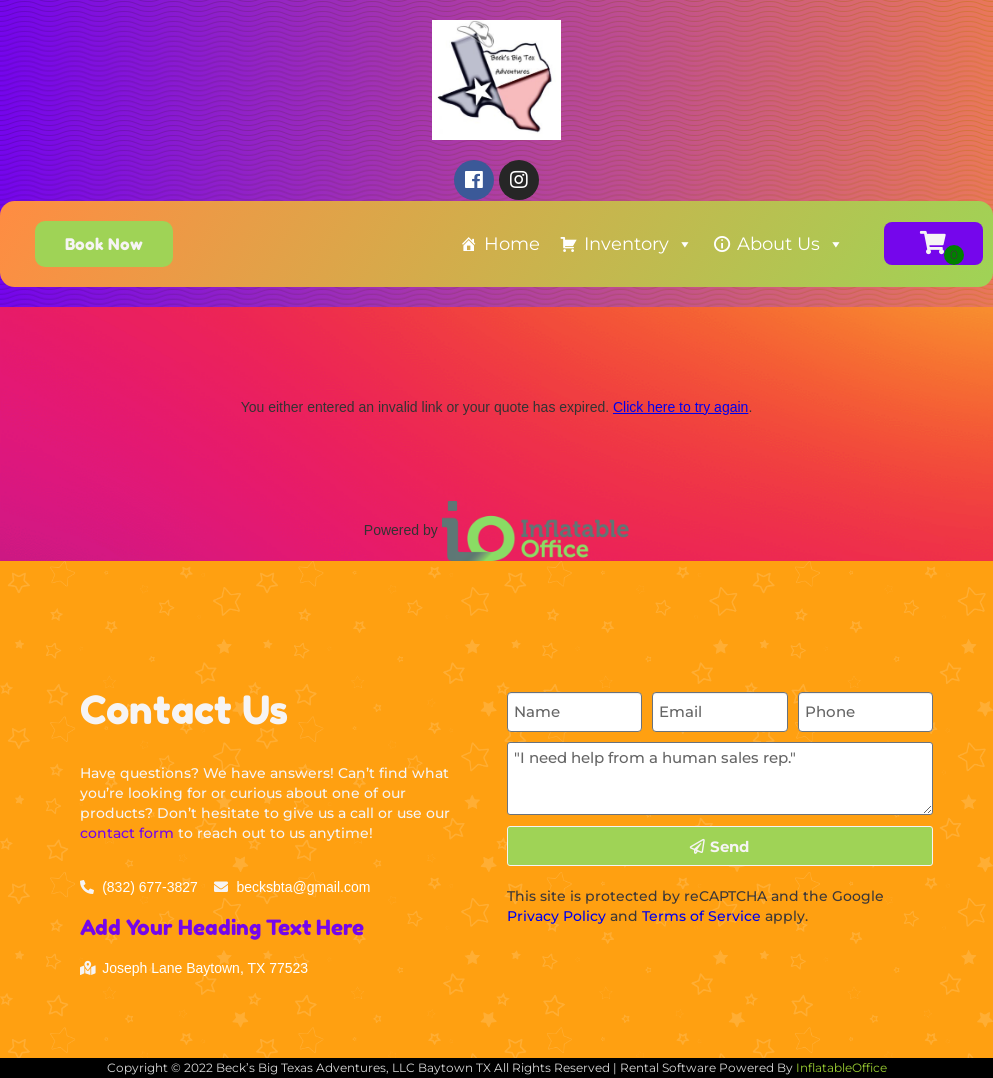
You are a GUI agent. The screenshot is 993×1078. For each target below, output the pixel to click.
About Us (790, 244)
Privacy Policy (556, 916)
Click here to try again (680, 407)
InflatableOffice (841, 1067)
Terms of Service (701, 916)
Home (512, 244)
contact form (127, 833)
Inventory (638, 244)
